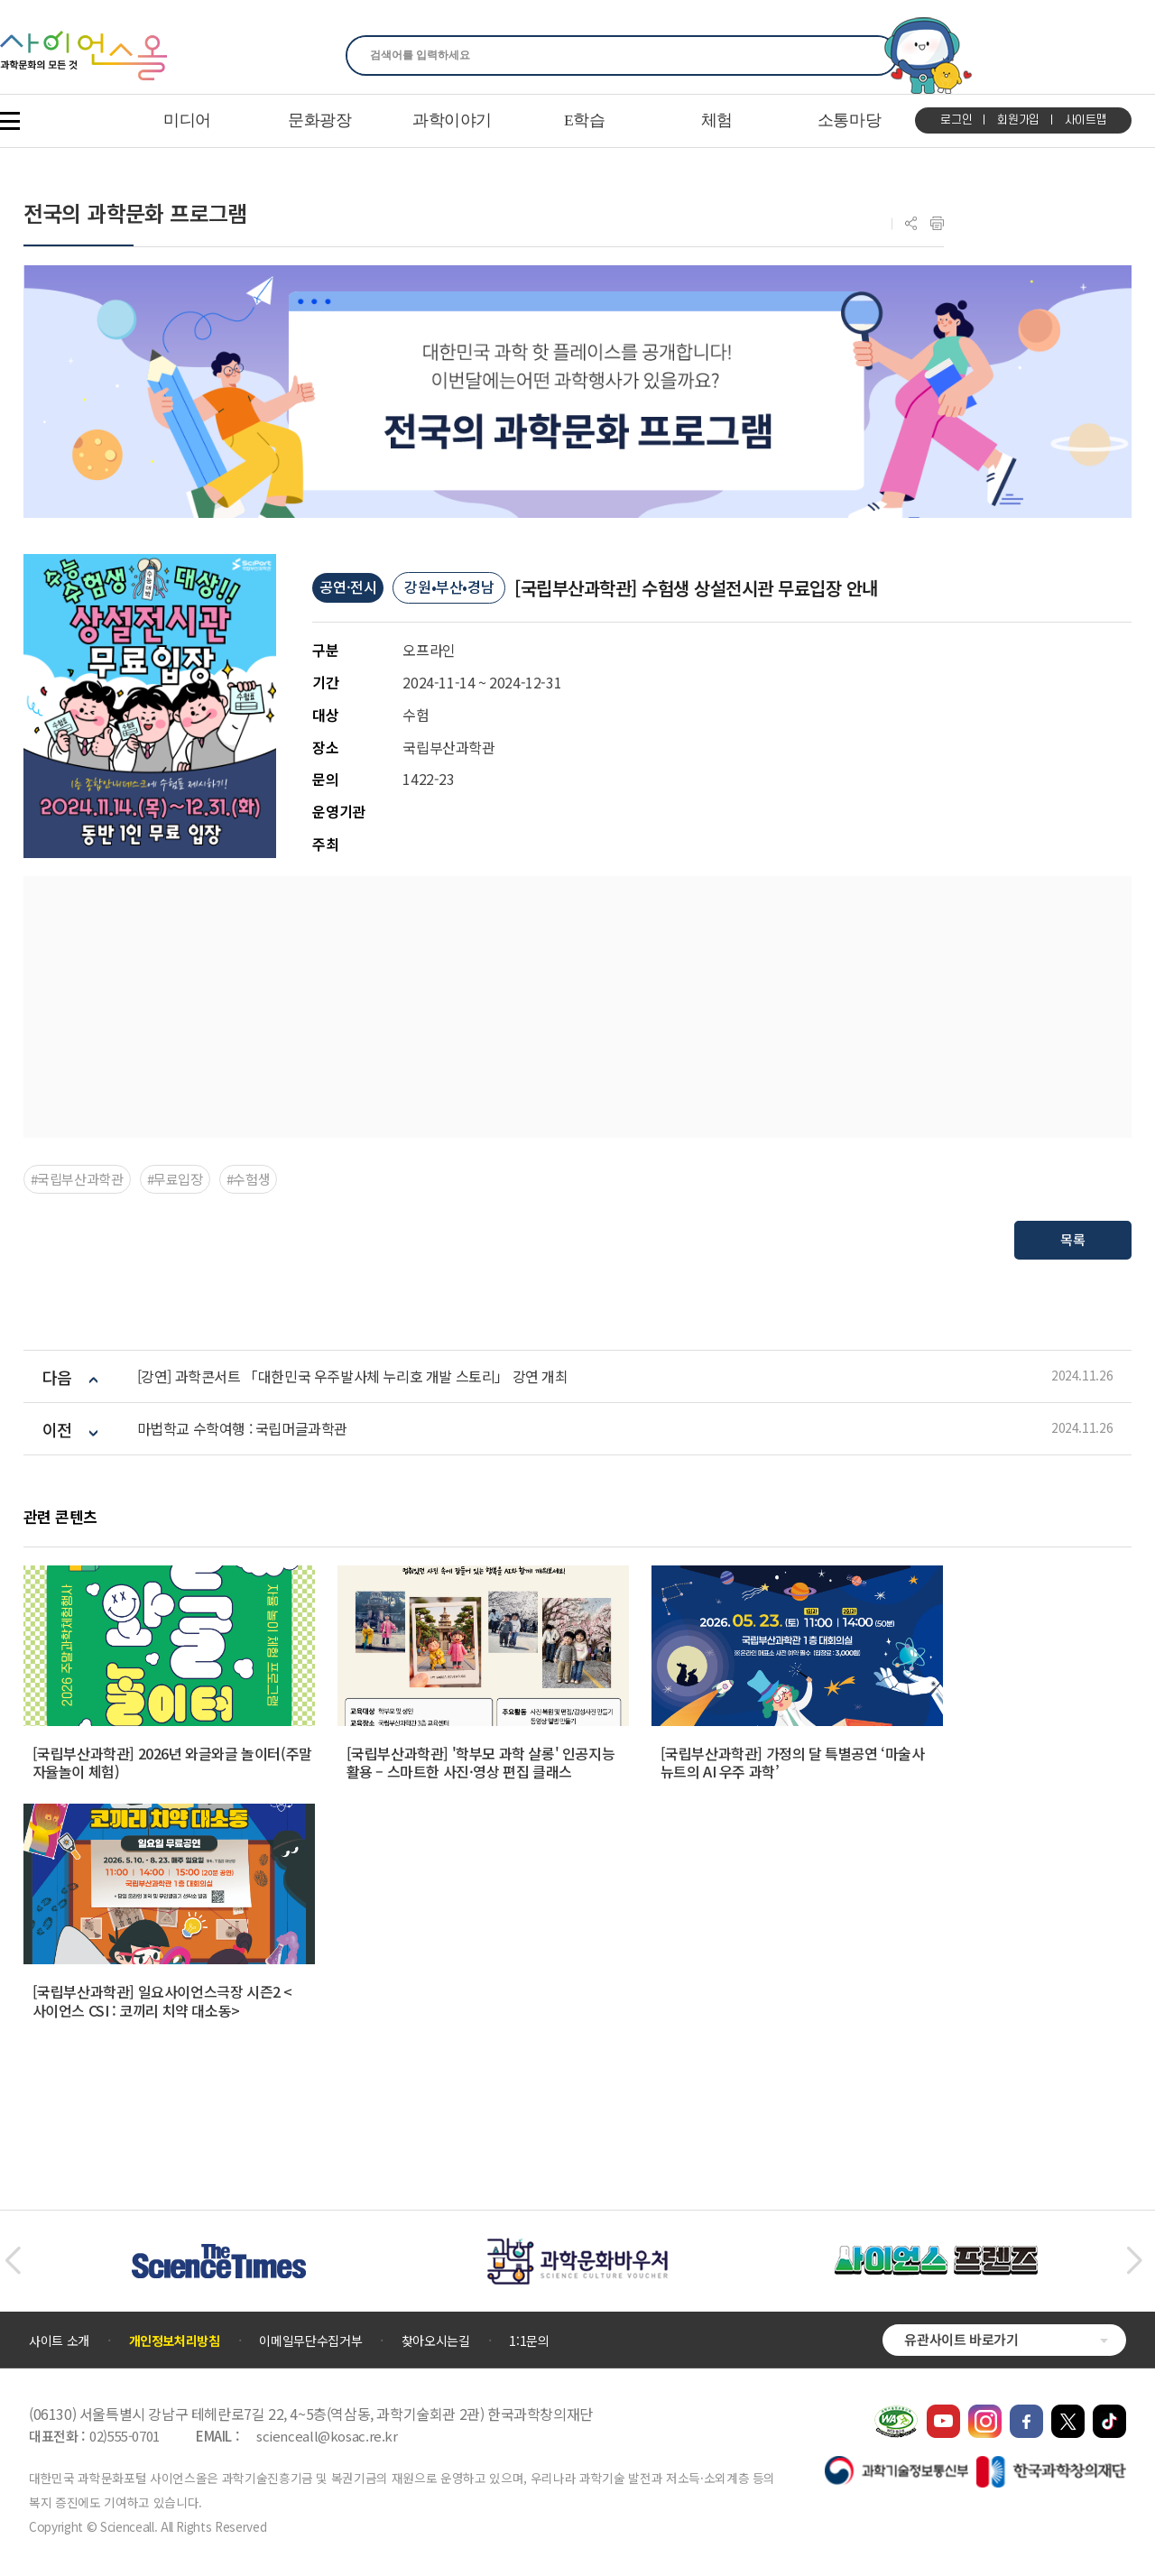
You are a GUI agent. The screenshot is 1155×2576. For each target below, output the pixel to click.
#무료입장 (175, 1178)
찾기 (873, 55)
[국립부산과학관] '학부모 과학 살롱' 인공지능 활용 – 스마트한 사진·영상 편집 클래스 (480, 1762)
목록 (1073, 1239)
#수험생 (248, 1178)
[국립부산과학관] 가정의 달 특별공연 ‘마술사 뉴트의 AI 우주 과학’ (793, 1762)
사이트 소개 (59, 2340)
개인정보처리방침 (174, 2340)
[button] (12, 2261)
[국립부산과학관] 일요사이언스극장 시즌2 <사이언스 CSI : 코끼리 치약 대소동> (162, 2000)
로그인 (956, 120)
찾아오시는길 (436, 2340)
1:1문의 (529, 2340)
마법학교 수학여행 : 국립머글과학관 (242, 1428)
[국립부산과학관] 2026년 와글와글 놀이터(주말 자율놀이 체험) (172, 1762)
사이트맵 (1086, 120)
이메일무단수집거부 (310, 2340)
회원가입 (1018, 120)
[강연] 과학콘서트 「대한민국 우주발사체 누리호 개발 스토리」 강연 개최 (352, 1376)
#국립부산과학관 (77, 1178)
